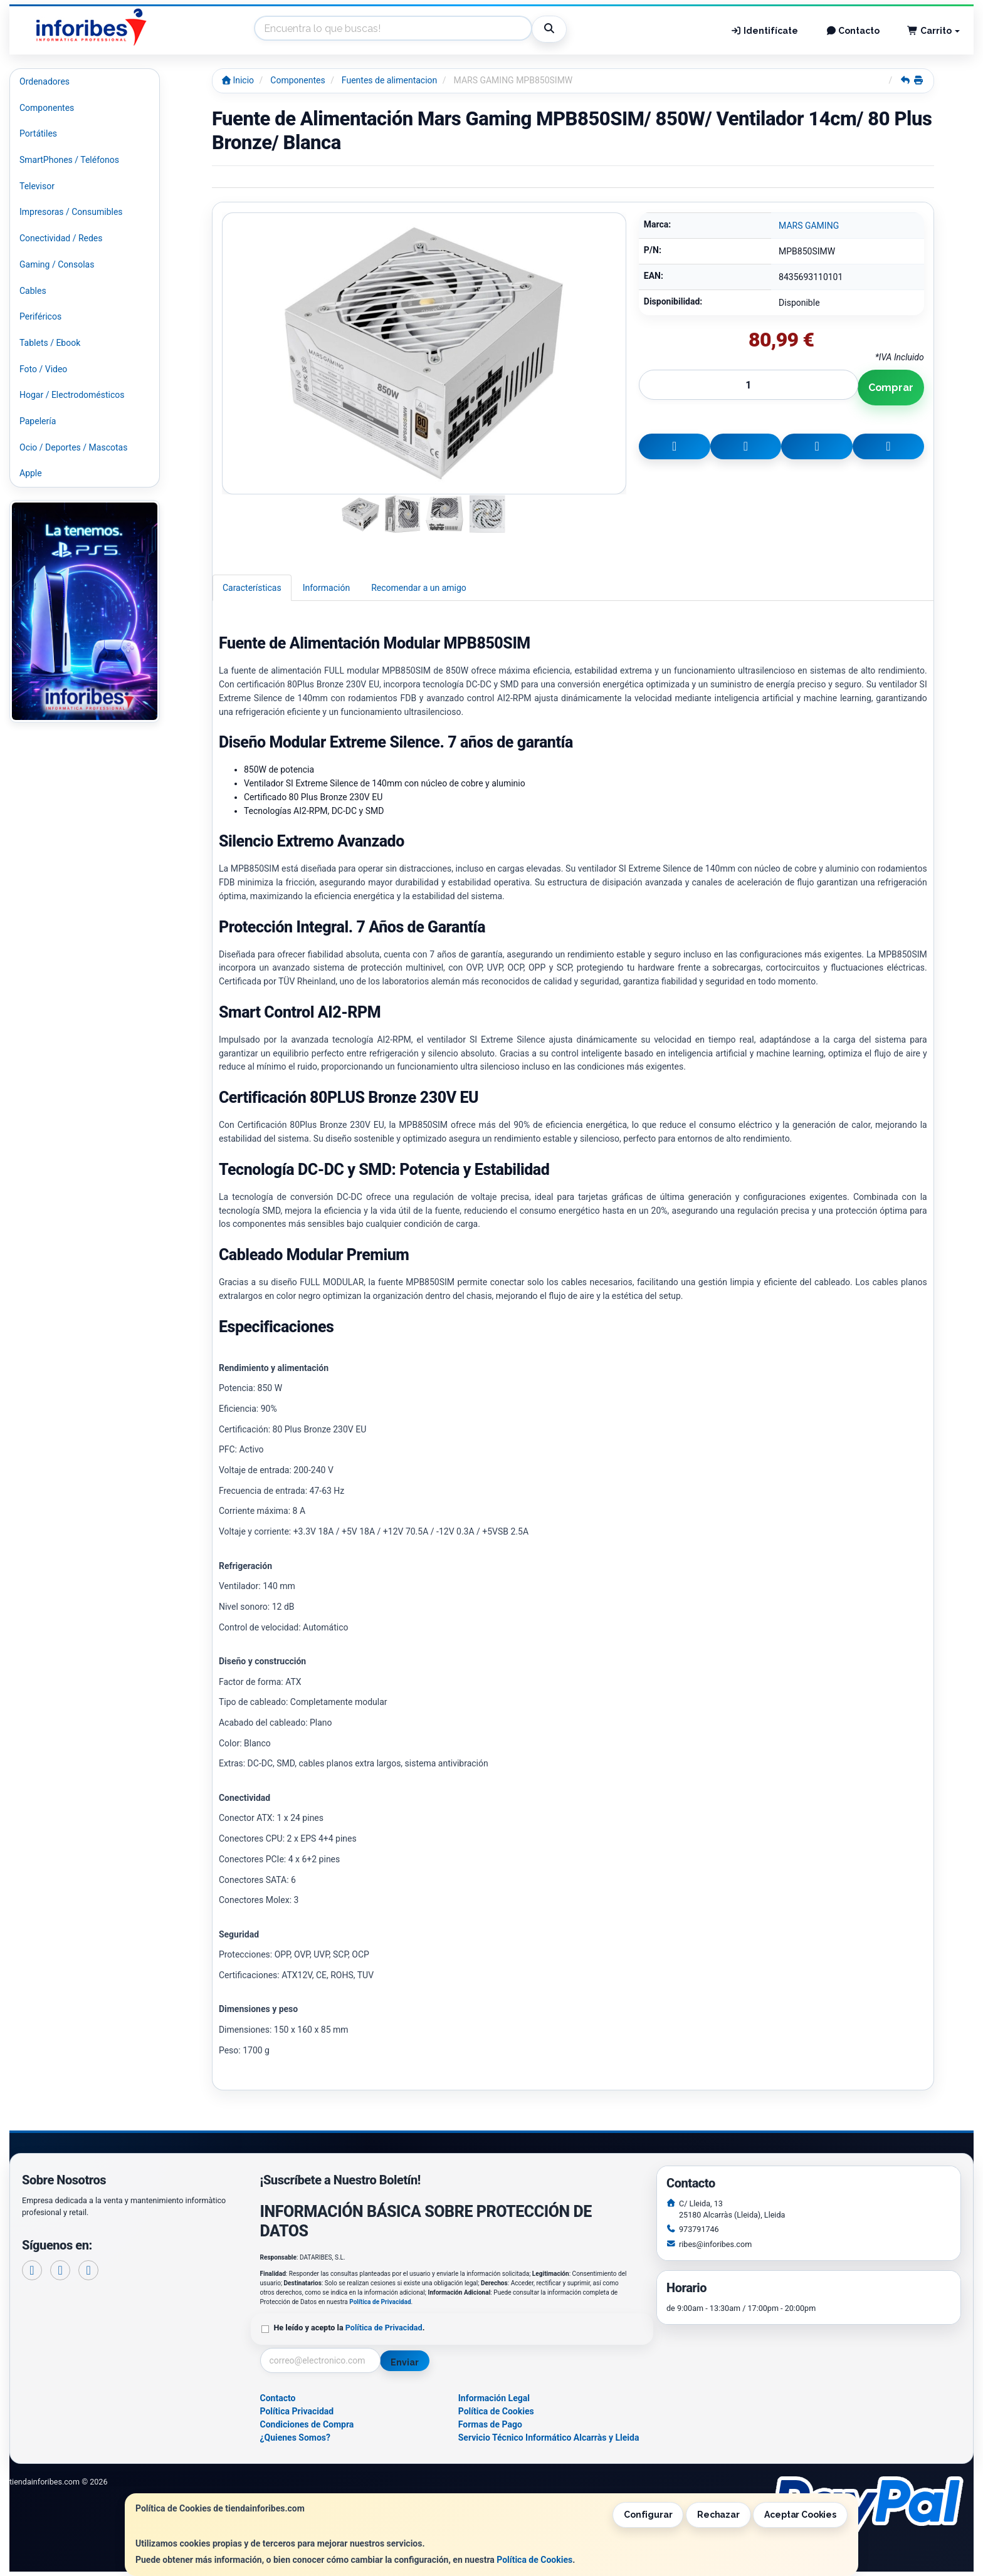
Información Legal (494, 2398)
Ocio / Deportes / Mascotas (73, 447)
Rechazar (718, 2515)
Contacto (853, 31)
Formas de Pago (490, 2424)
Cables (32, 291)
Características (252, 588)
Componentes (46, 108)
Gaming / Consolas (56, 264)
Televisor (37, 186)
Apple (30, 473)
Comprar (890, 388)
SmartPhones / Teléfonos (69, 160)
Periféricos (40, 316)
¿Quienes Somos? (295, 2438)
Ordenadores (44, 81)
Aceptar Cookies (800, 2515)
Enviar (404, 2362)
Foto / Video (43, 369)
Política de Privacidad (380, 2301)
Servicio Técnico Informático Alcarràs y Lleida (548, 2438)
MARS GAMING (809, 226)
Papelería (37, 421)
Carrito (933, 31)
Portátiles (38, 133)
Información (326, 588)
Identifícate (764, 31)
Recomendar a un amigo (418, 588)
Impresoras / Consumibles (71, 212)
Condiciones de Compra (307, 2424)
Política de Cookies (534, 2560)
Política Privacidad (297, 2411)
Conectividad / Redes (60, 238)
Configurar (648, 2515)
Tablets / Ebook (49, 343)
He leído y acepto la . (349, 2327)
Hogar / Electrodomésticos (72, 395)
